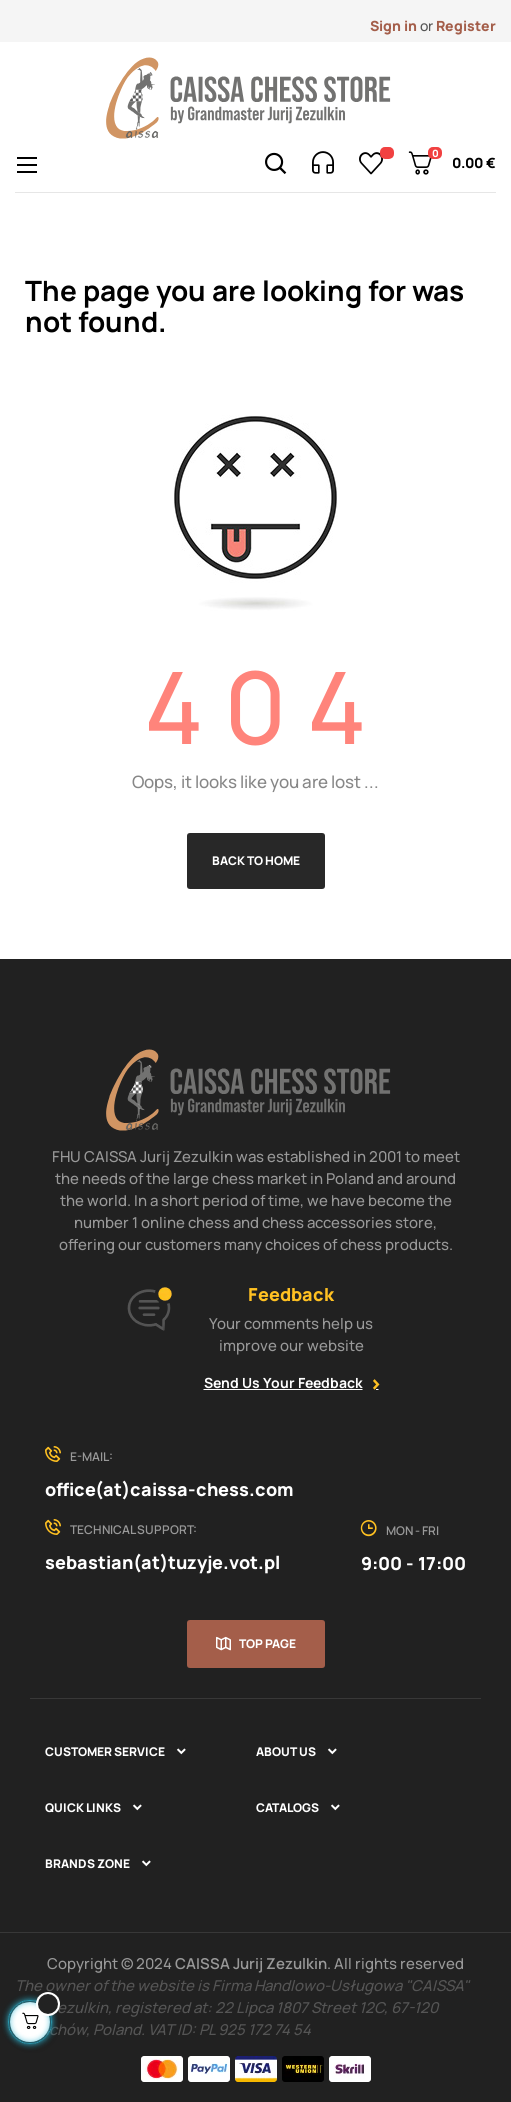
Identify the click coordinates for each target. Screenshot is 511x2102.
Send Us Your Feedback (283, 1382)
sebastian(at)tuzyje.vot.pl (162, 1562)
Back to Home (256, 860)
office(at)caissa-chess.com (169, 1489)
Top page (267, 1643)
